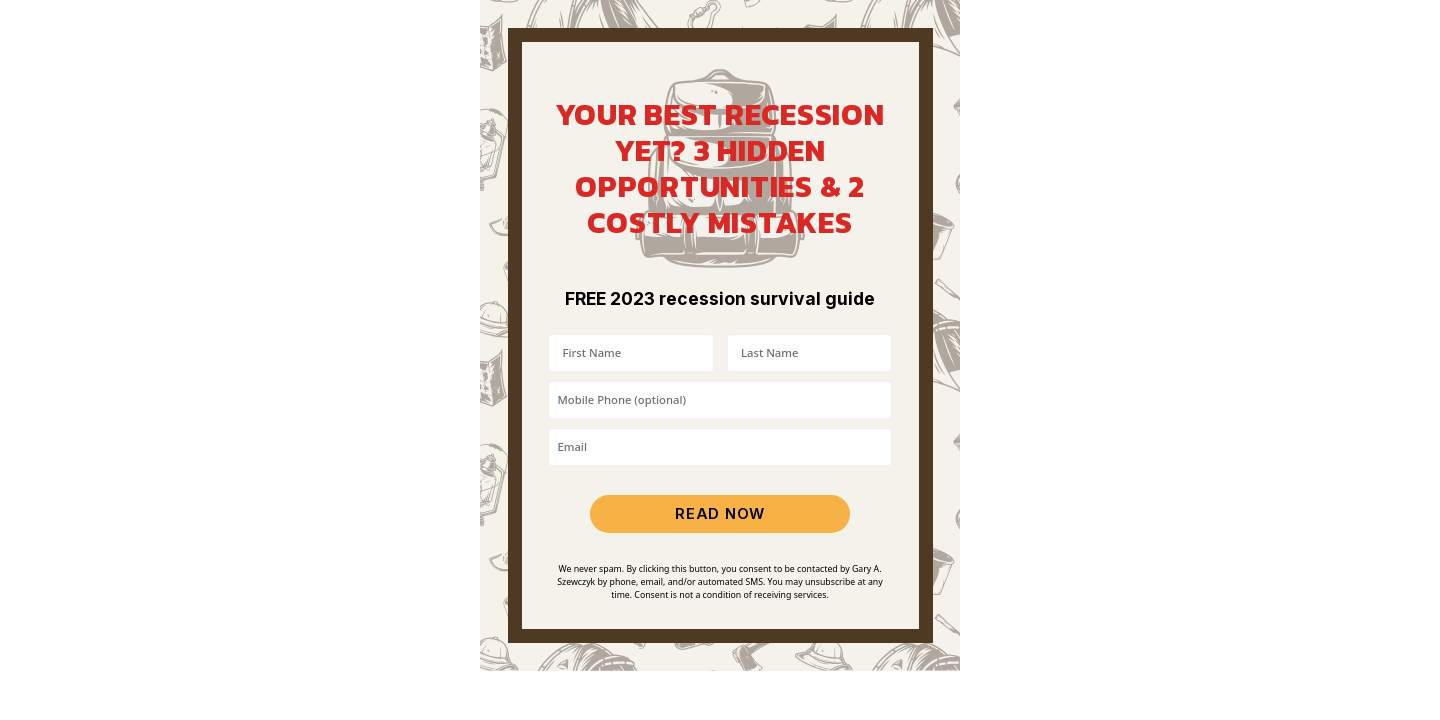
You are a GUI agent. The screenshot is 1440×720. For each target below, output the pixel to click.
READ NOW (720, 513)
